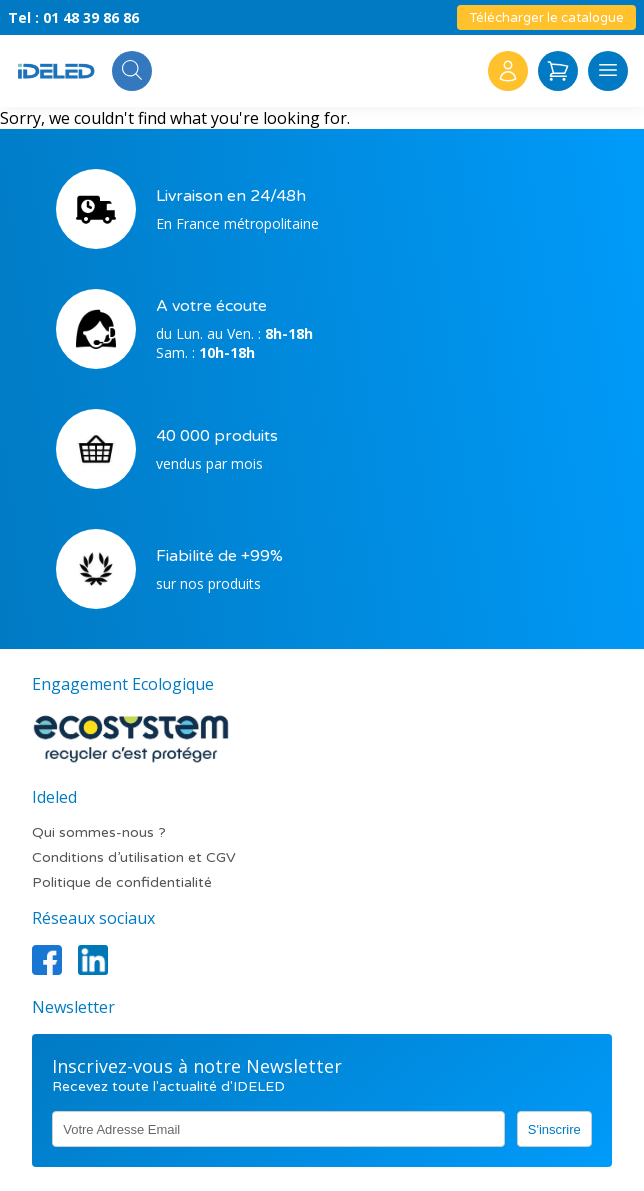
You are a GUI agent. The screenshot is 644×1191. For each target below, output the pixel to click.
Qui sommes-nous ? (99, 832)
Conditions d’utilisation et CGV (134, 857)
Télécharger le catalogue (546, 18)
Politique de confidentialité (122, 882)
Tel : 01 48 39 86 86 (73, 17)
